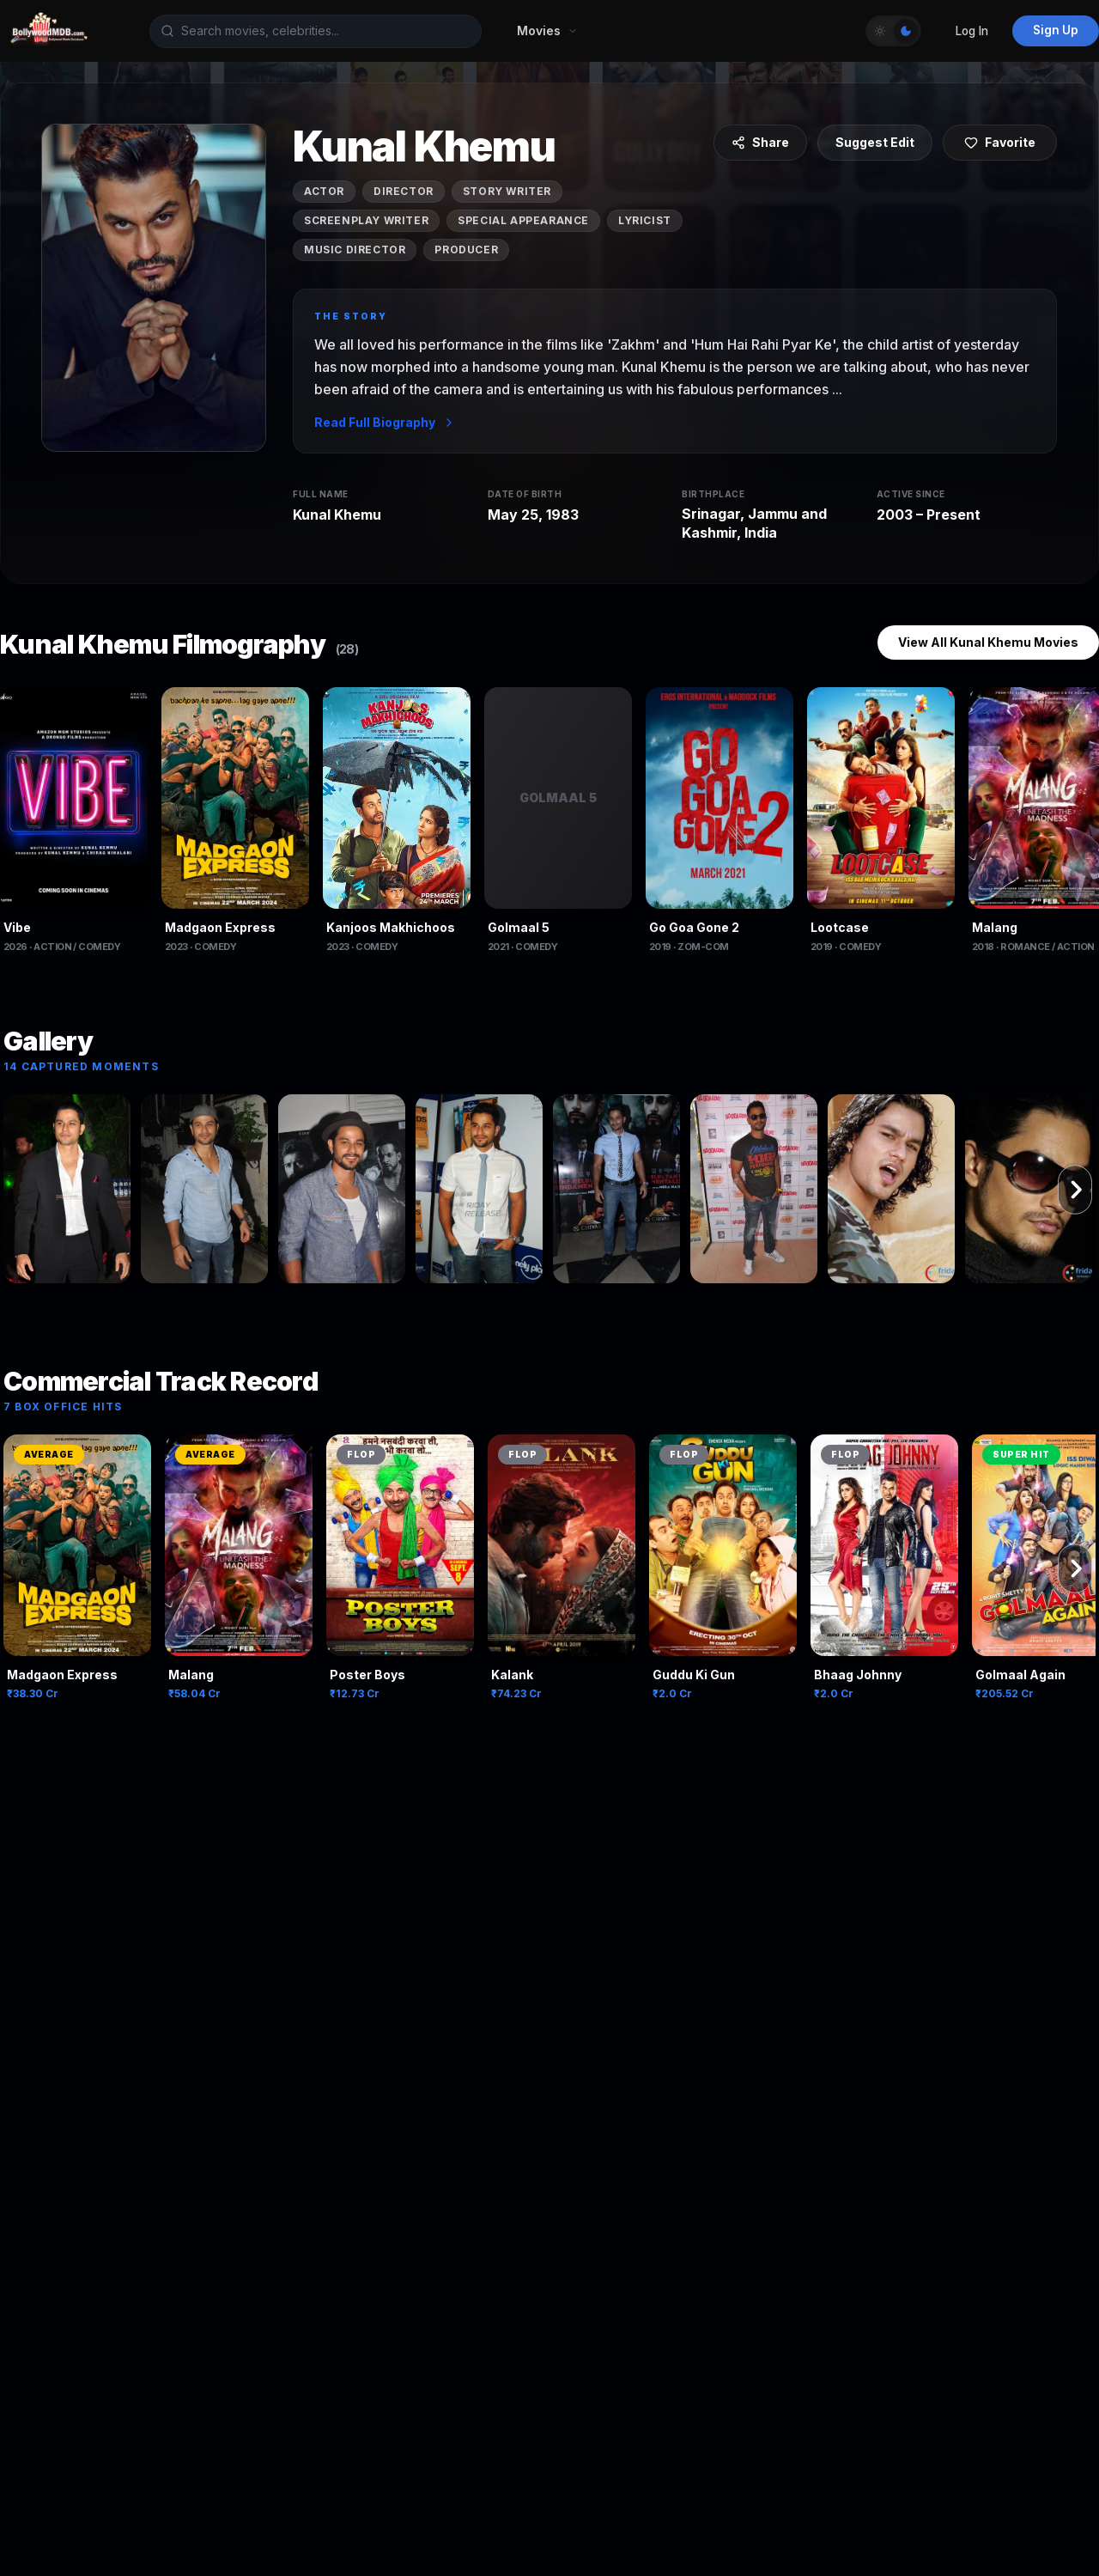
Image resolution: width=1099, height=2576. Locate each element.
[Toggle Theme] (893, 30)
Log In (972, 31)
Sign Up (1055, 30)
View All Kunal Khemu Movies (988, 642)
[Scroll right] (1075, 1190)
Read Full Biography (385, 422)
